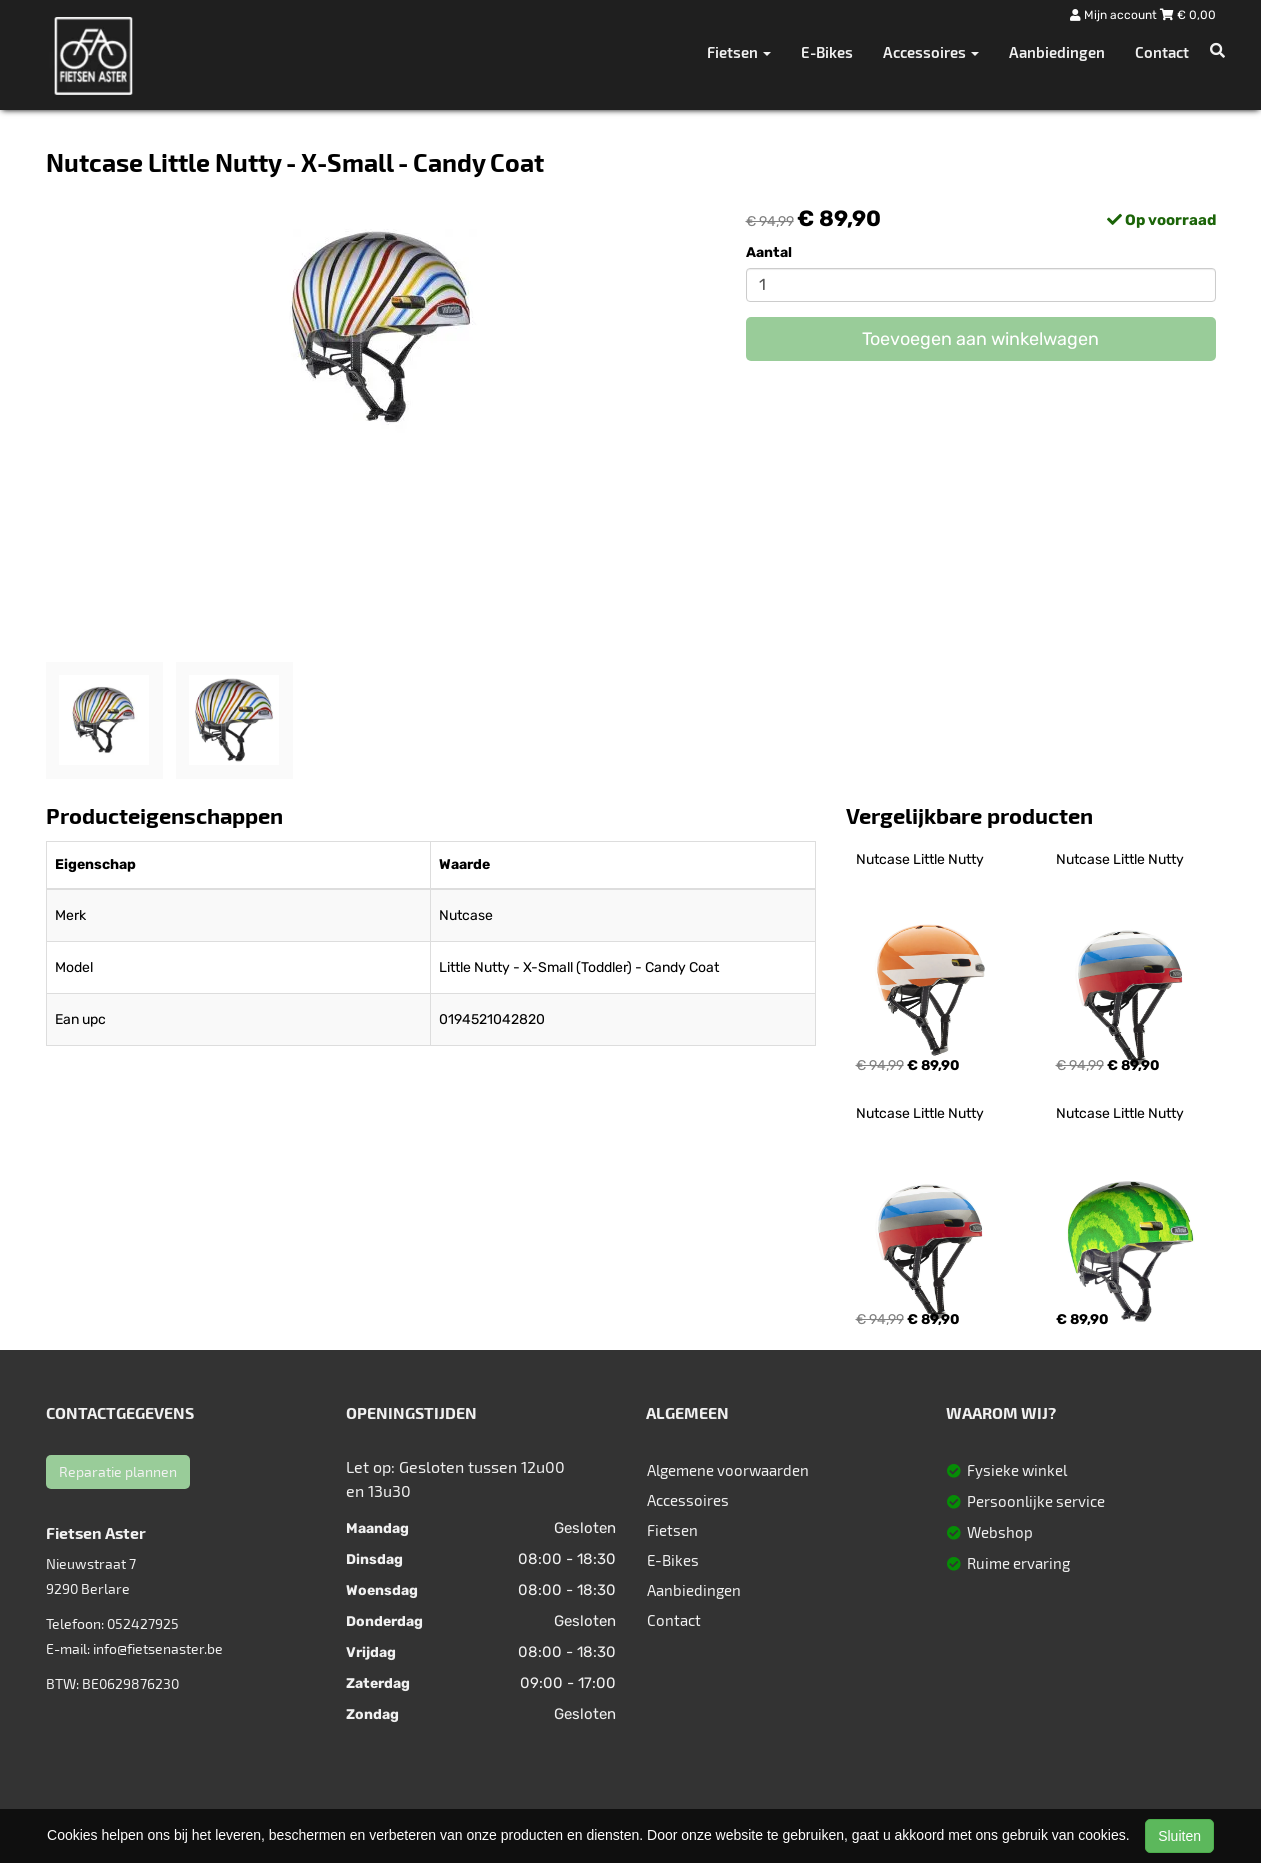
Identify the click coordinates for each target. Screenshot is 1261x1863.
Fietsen (672, 1530)
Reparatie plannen (118, 1471)
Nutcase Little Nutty (920, 859)
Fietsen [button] (739, 52)
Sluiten (1179, 1836)
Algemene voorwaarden (728, 1470)
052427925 (143, 1623)
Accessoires (688, 1500)
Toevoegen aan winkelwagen (980, 339)
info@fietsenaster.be (158, 1648)
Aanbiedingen (1057, 52)
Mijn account (1115, 15)
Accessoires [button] (931, 52)
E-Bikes (827, 52)
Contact (1162, 52)
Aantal (769, 252)
